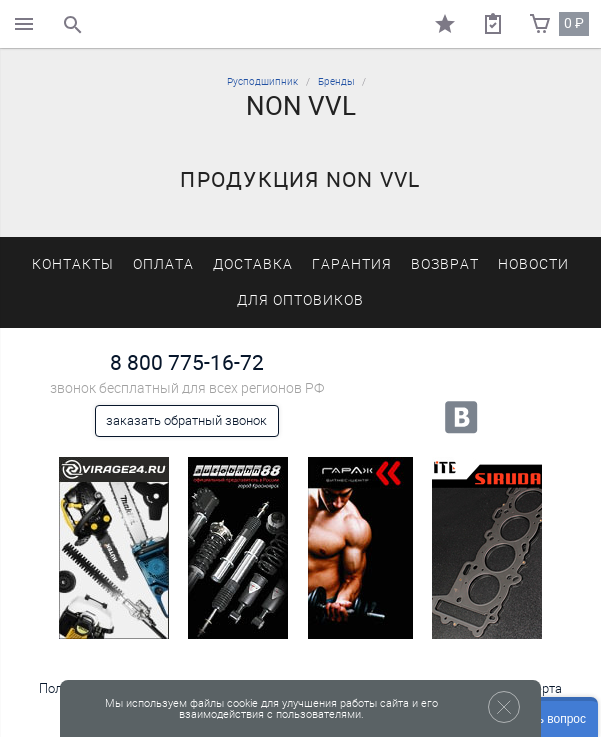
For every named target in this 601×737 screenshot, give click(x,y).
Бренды (336, 81)
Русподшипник (262, 81)
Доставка (253, 264)
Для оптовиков (300, 300)
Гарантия (352, 264)
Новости (533, 264)
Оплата (163, 264)
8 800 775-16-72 (187, 362)
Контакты (73, 264)
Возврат (445, 264)
